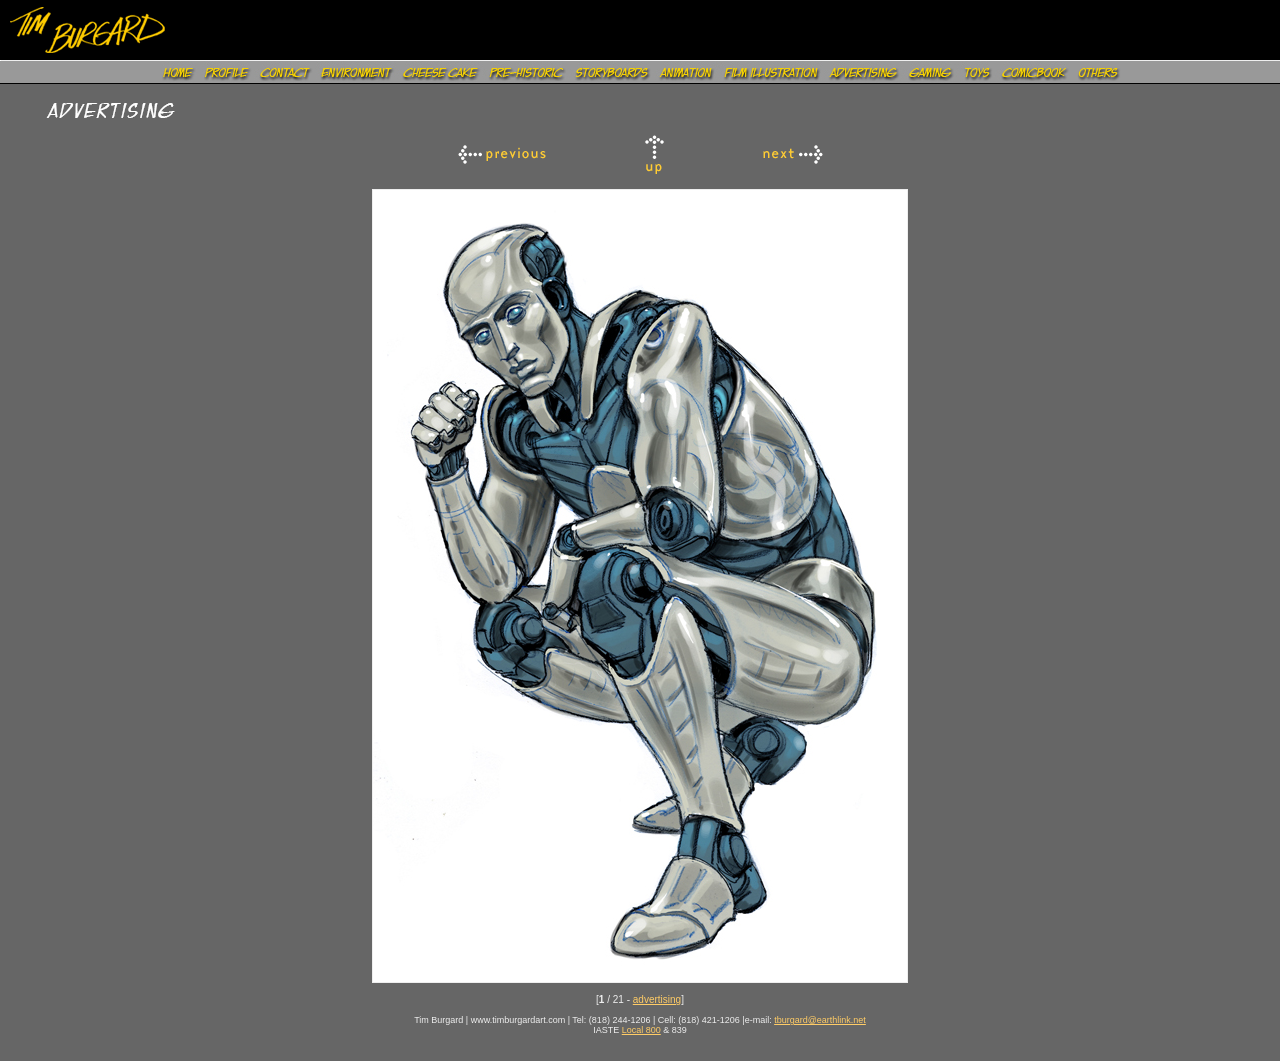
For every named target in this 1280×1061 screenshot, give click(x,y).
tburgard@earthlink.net (820, 1020)
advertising (657, 999)
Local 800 (641, 1030)
